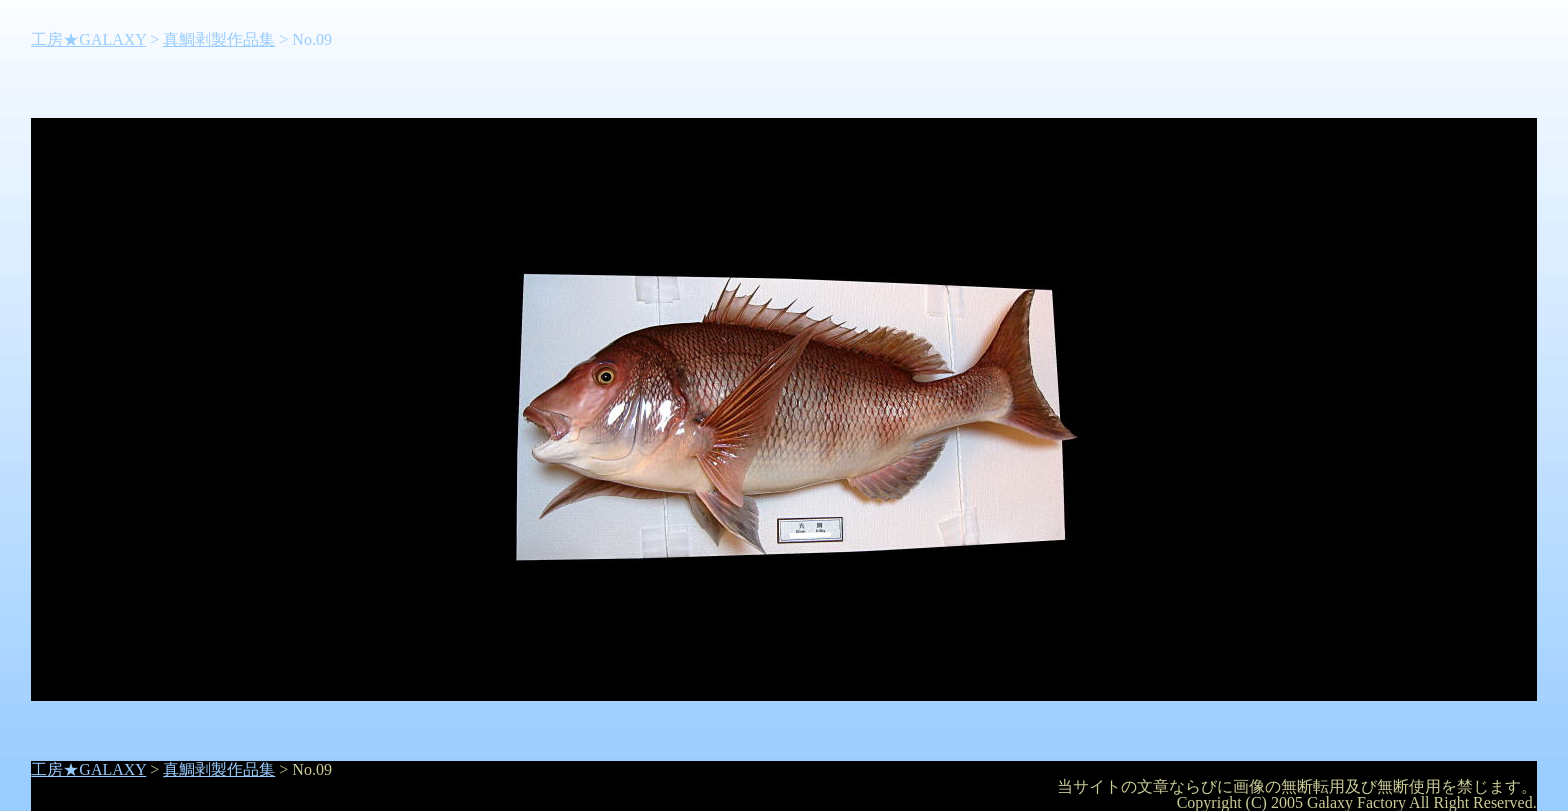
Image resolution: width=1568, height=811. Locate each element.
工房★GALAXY (88, 39)
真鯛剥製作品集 (219, 39)
